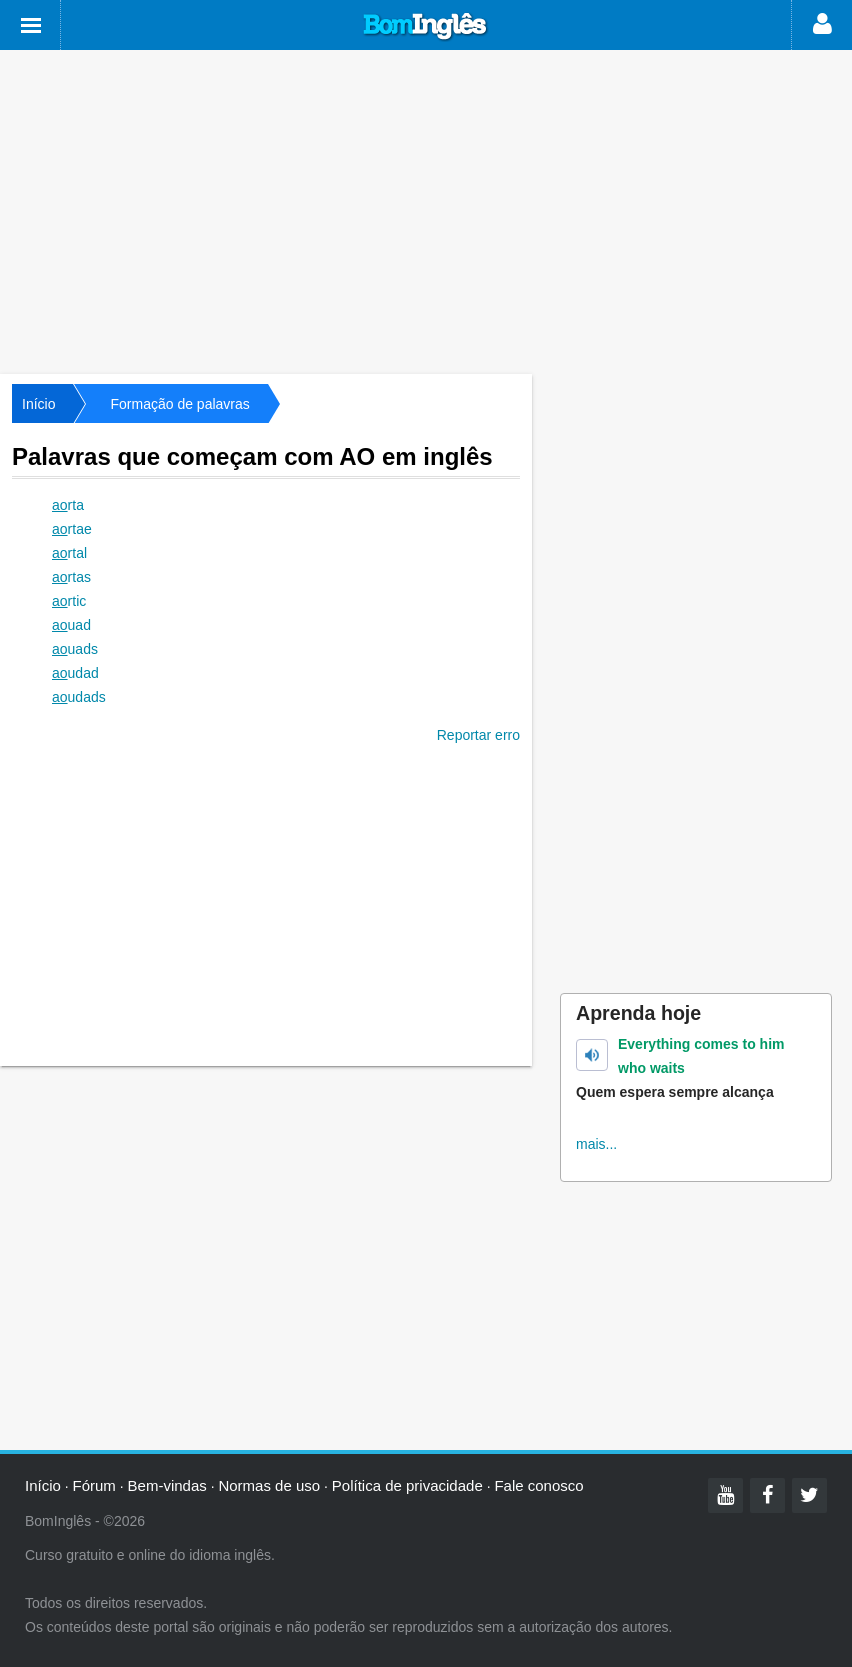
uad (71, 625)
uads (75, 649)
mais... (596, 1144)
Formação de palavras (179, 404)
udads (79, 697)
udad (75, 673)
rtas (71, 577)
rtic (69, 601)
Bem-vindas (167, 1485)
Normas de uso (269, 1485)
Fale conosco (538, 1485)
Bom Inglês (426, 27)
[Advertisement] (426, 210)
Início (38, 404)
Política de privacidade (407, 1485)
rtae (72, 529)
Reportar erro (478, 735)
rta (68, 505)
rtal (69, 553)
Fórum (94, 1485)
